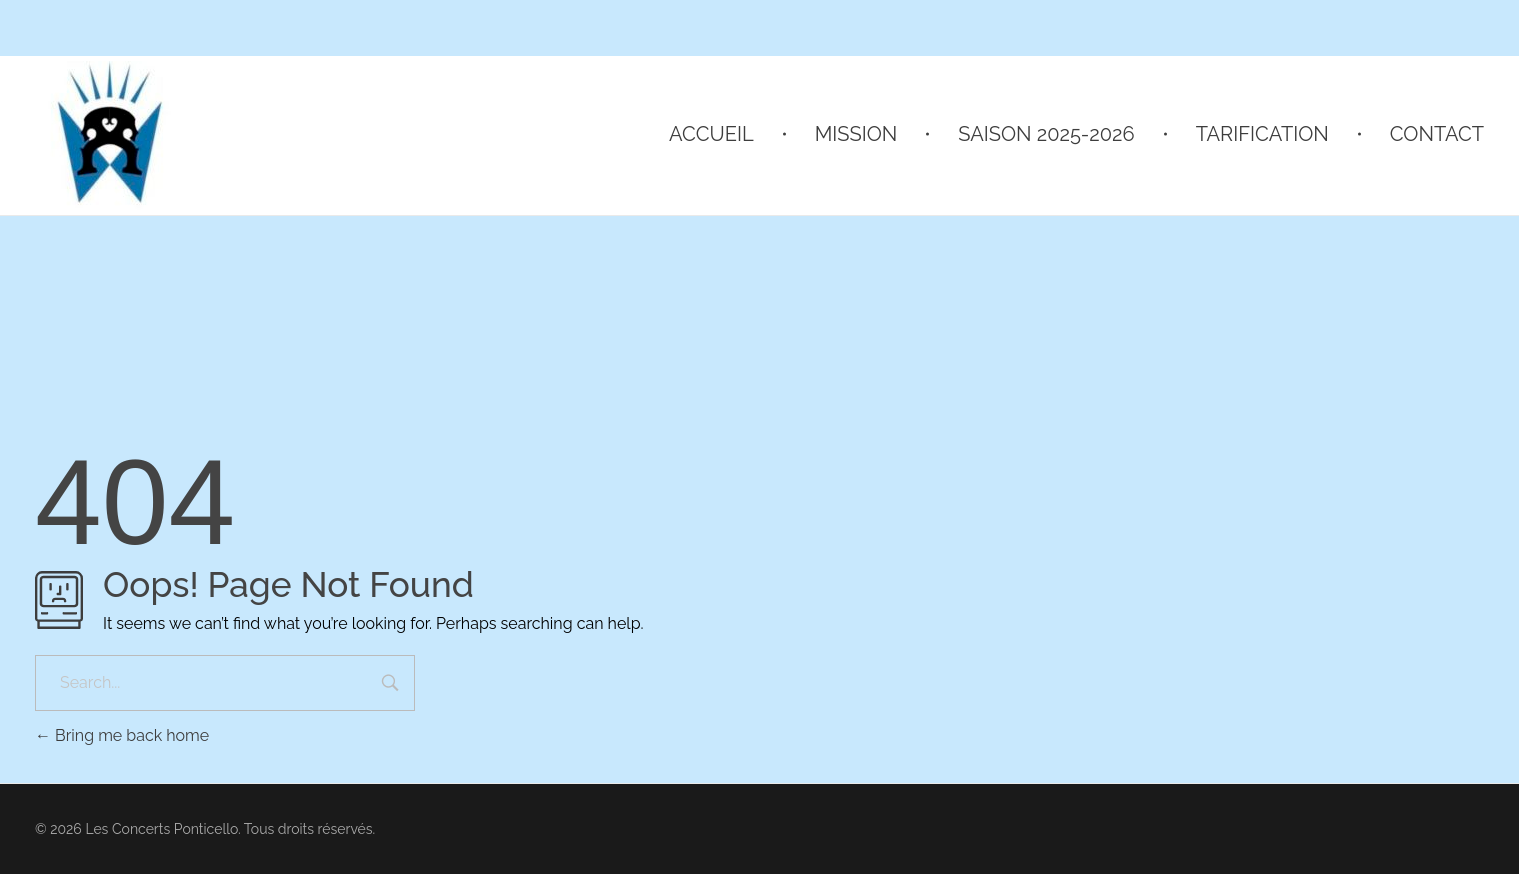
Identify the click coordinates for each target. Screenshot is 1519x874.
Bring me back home (122, 735)
